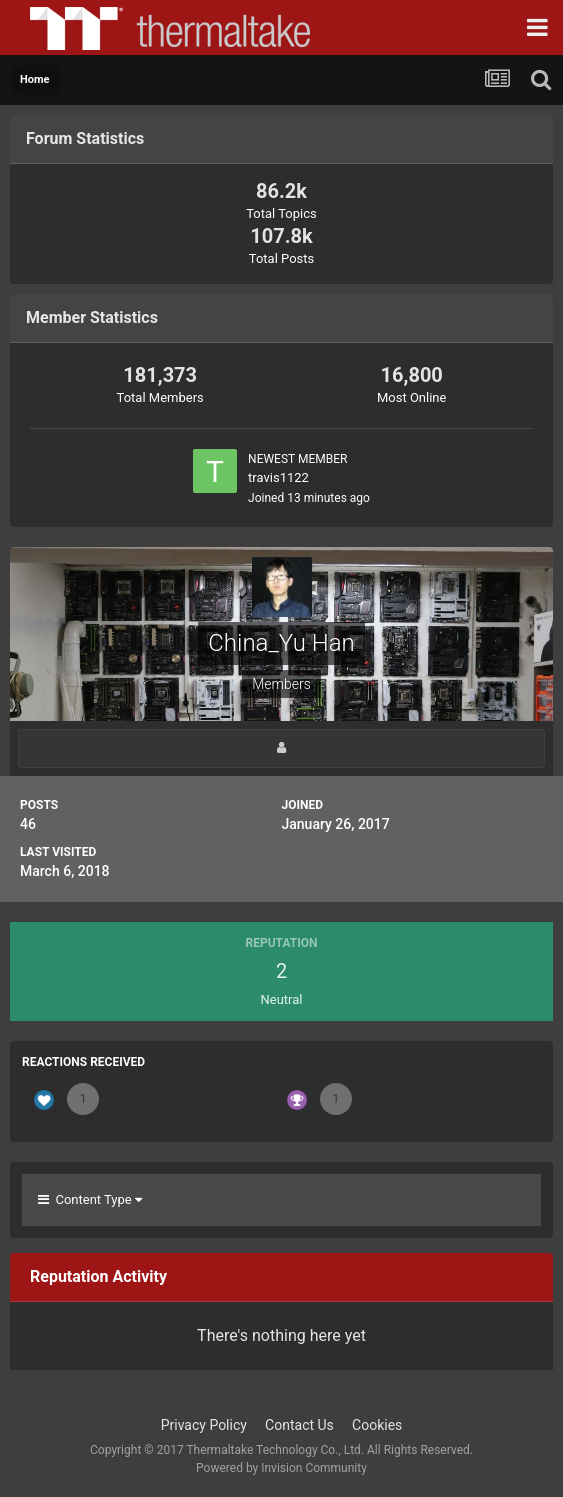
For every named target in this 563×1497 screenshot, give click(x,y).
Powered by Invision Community (281, 1468)
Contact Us (299, 1425)
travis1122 (278, 477)
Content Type (90, 1199)
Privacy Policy (204, 1425)
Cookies (377, 1425)
